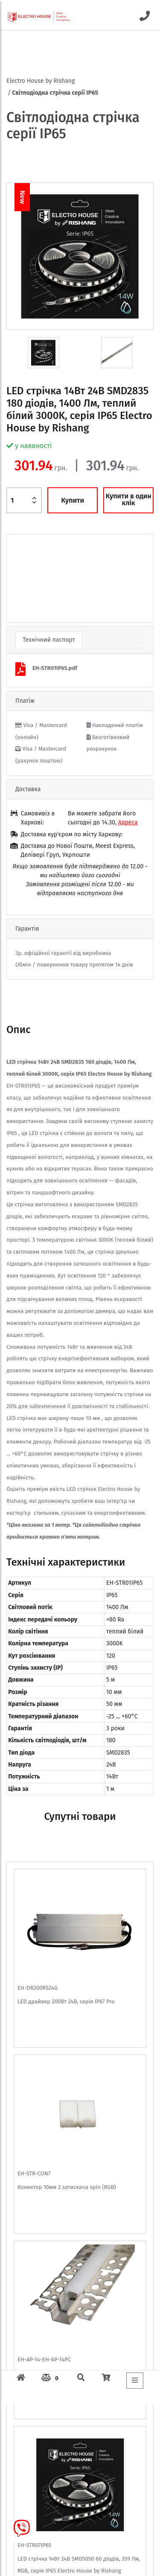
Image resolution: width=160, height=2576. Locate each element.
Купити (72, 500)
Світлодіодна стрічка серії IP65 (55, 92)
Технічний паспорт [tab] (49, 639)
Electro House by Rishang (40, 80)
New (22, 197)
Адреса (128, 822)
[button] (18, 578)
